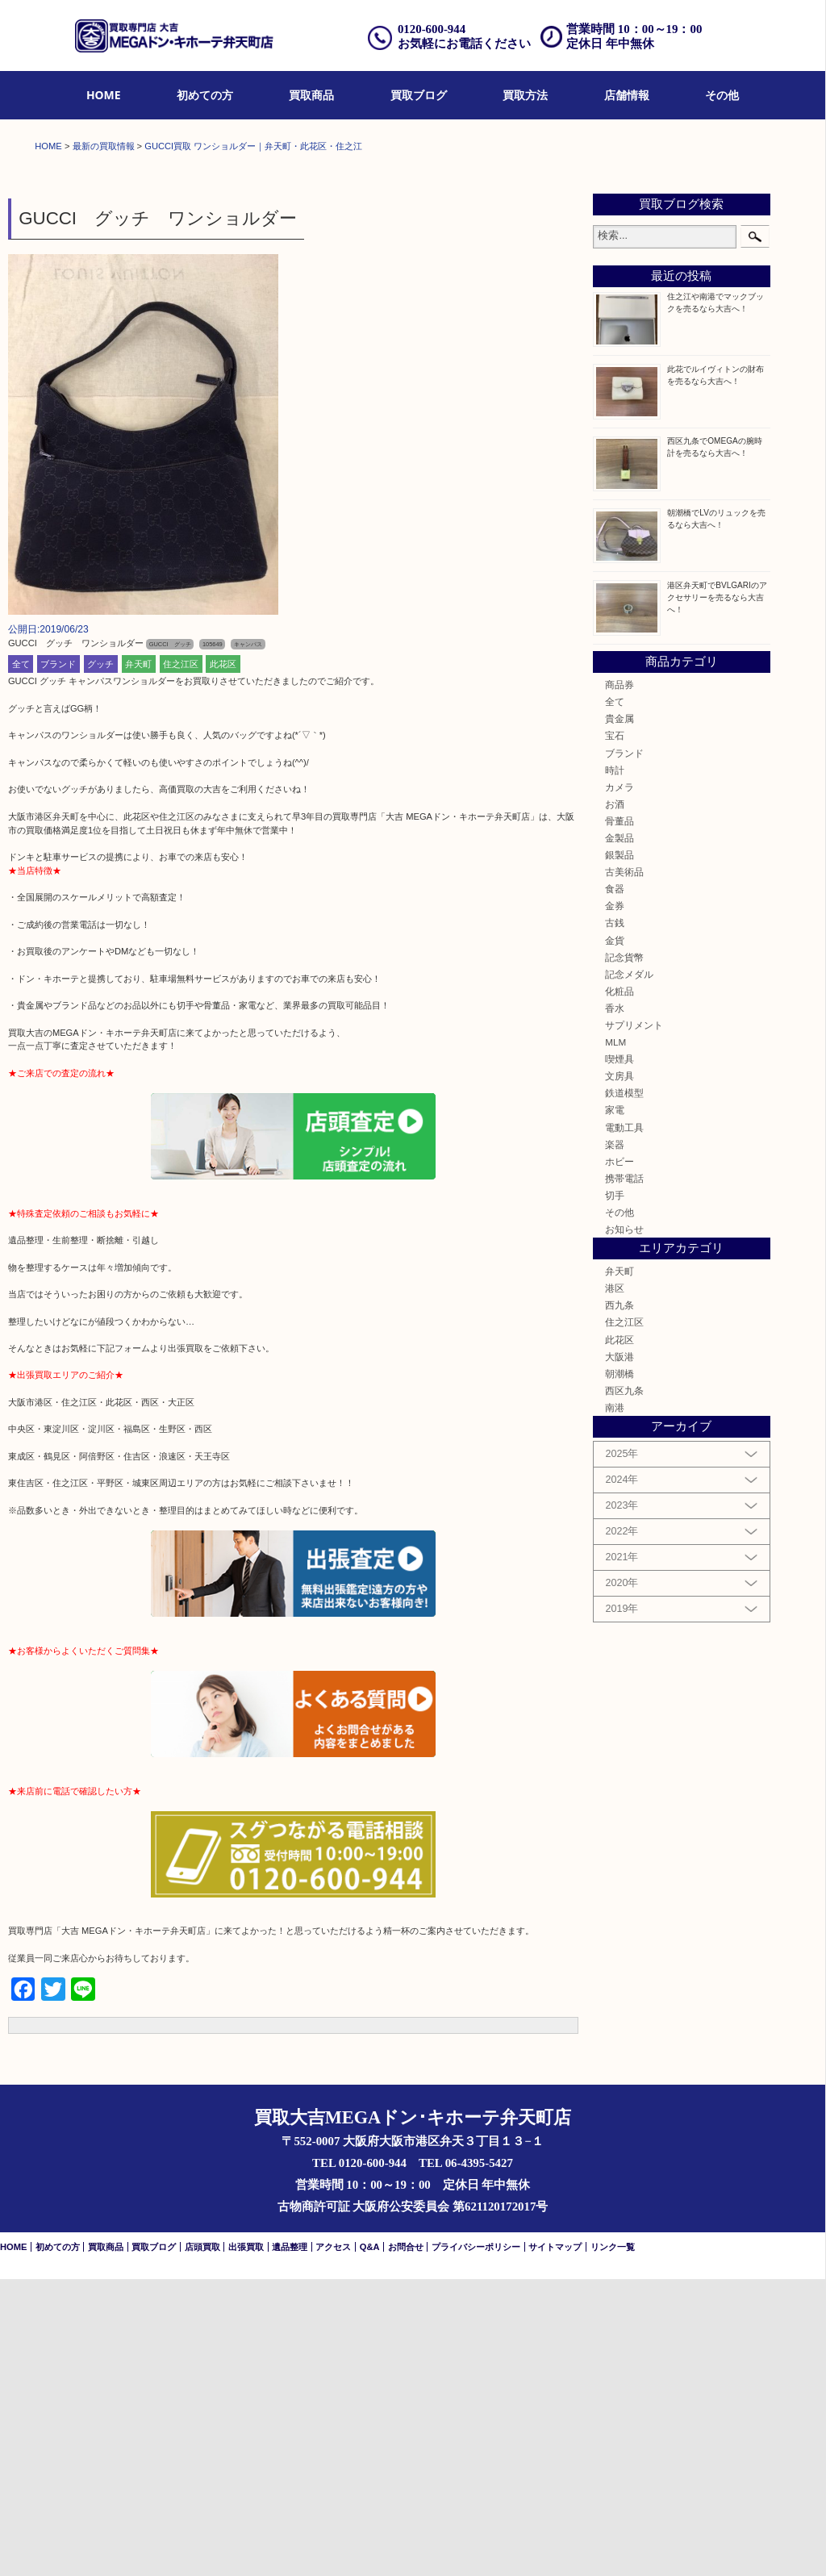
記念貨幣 (624, 1254)
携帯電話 (624, 1475)
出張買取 (246, 2544)
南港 (614, 1704)
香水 (614, 1305)
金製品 (619, 1134)
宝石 (614, 1033)
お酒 (614, 1101)
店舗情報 (626, 94)
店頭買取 (202, 2544)
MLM (615, 1339)
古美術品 (624, 1168)
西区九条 (624, 1687)
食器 (614, 1185)
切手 (614, 1492)
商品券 (619, 981)
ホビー (619, 1458)
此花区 (223, 961)
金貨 (614, 1237)
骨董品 (619, 1118)
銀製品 (619, 1151)
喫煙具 (619, 1356)
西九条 (619, 1602)
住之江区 (180, 961)
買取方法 (525, 94)
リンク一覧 (612, 2544)
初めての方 (205, 94)
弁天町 (138, 961)
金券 (614, 1203)
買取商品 (311, 94)
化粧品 (619, 1288)
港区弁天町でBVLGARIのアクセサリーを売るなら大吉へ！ (717, 894)
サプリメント (634, 1322)
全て (21, 961)
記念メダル (629, 1271)
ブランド (58, 961)
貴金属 (619, 1015)
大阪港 (619, 1653)
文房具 (619, 1372)
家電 (614, 1407)
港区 (614, 1585)
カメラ (619, 1084)
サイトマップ (555, 2544)
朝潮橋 (619, 1670)
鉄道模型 (624, 1390)
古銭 (614, 1220)
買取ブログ (418, 94)
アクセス (333, 2544)
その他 (722, 94)
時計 (614, 1067)
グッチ (100, 961)
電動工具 (624, 1424)
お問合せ (405, 2544)
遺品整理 (289, 2544)
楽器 (614, 1441)
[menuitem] (103, 95)
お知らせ (624, 1526)
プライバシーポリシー (476, 2544)
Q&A (370, 2544)
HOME (103, 94)
